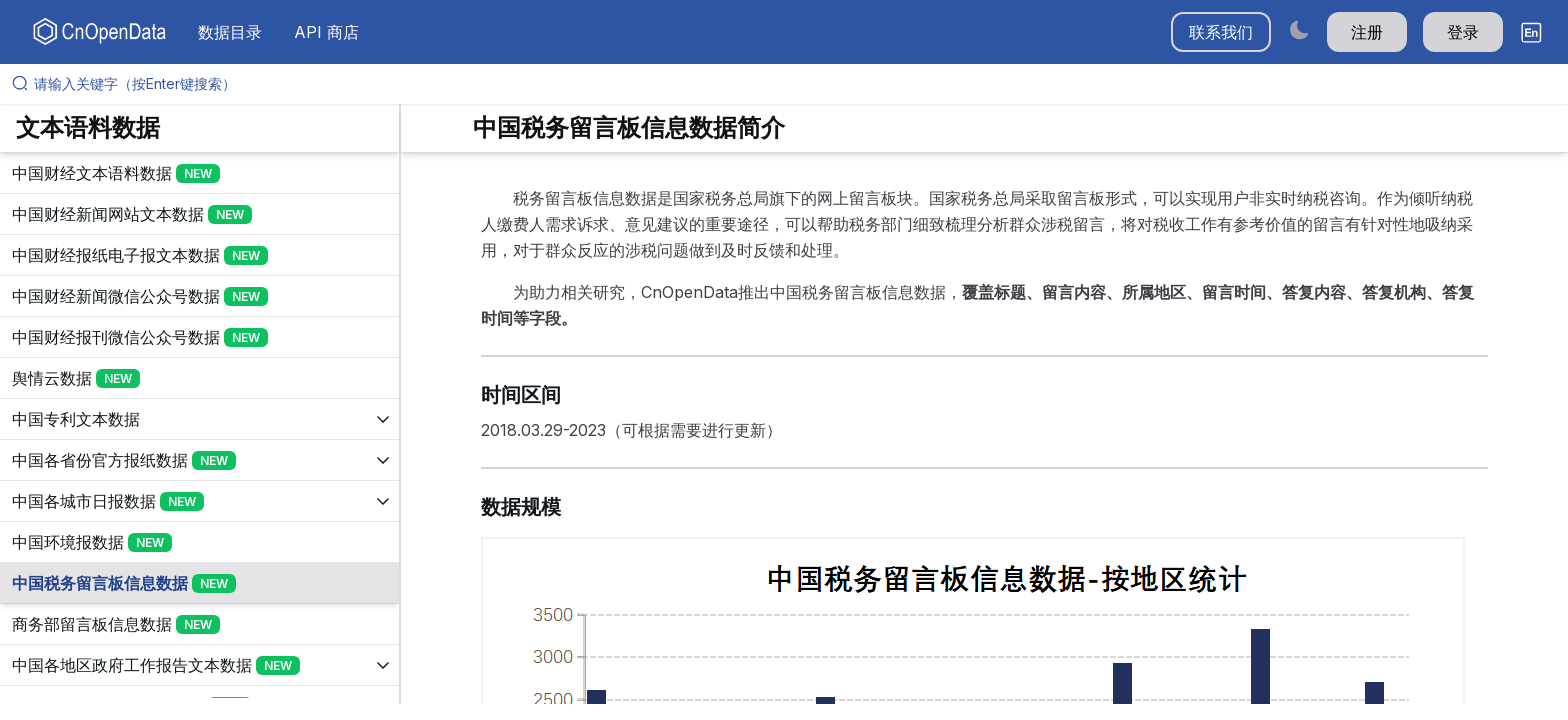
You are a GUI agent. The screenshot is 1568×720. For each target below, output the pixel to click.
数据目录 (230, 32)
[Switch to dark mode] (1299, 29)
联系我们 (1221, 32)
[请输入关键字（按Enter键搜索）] (792, 84)
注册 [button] (1367, 32)
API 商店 (326, 32)
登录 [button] (1463, 32)
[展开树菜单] (199, 173)
